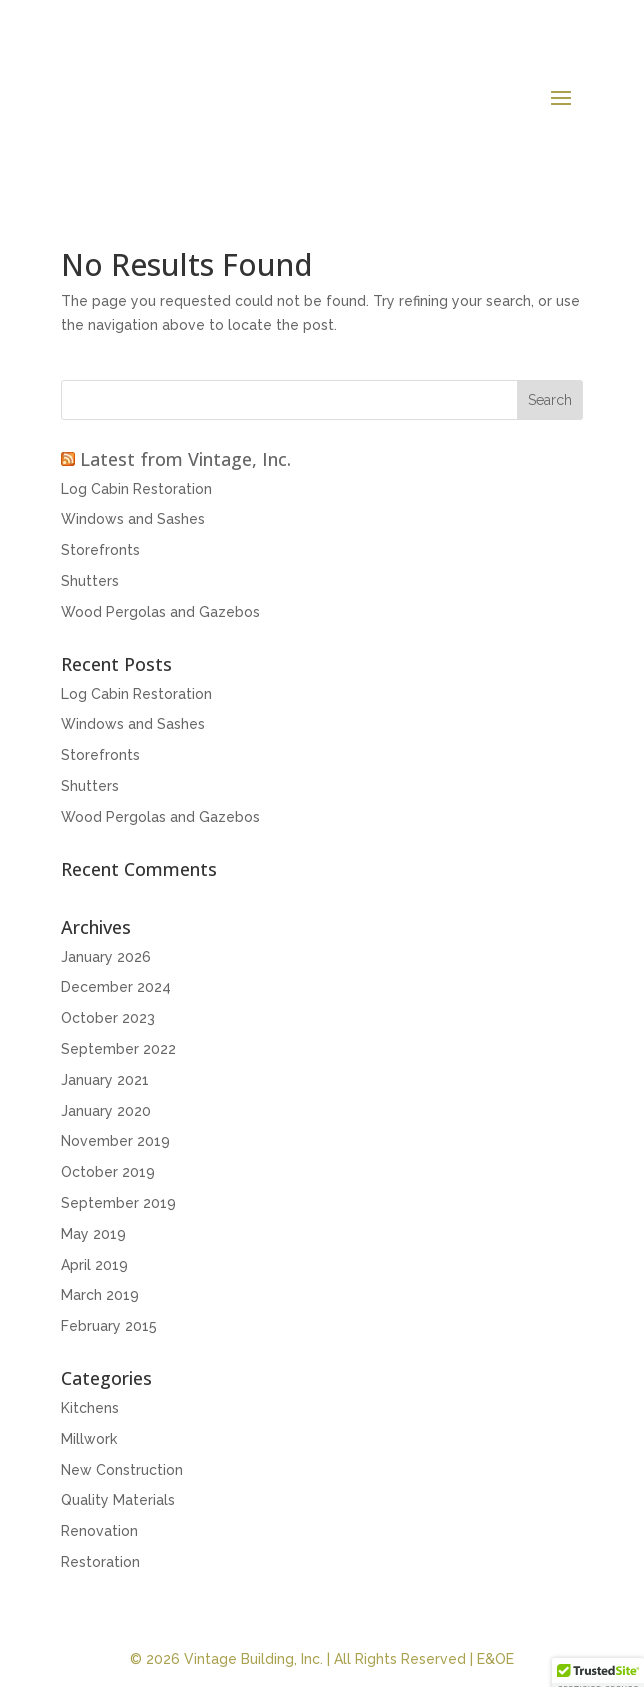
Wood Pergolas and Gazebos (160, 612)
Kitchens (90, 1408)
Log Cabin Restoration (136, 489)
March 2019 (100, 1295)
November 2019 (115, 1141)
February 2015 (109, 1326)
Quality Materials (118, 1500)
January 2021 (105, 1080)
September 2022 (118, 1049)
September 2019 (118, 1203)
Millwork (89, 1439)
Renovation (99, 1531)
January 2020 (106, 1111)
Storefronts (100, 550)
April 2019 (94, 1265)
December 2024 (116, 987)
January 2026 (106, 957)
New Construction (122, 1470)
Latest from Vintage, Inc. (185, 459)
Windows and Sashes (133, 519)
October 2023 (108, 1018)
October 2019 (108, 1172)
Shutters (90, 581)
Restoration (100, 1562)
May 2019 (93, 1234)
